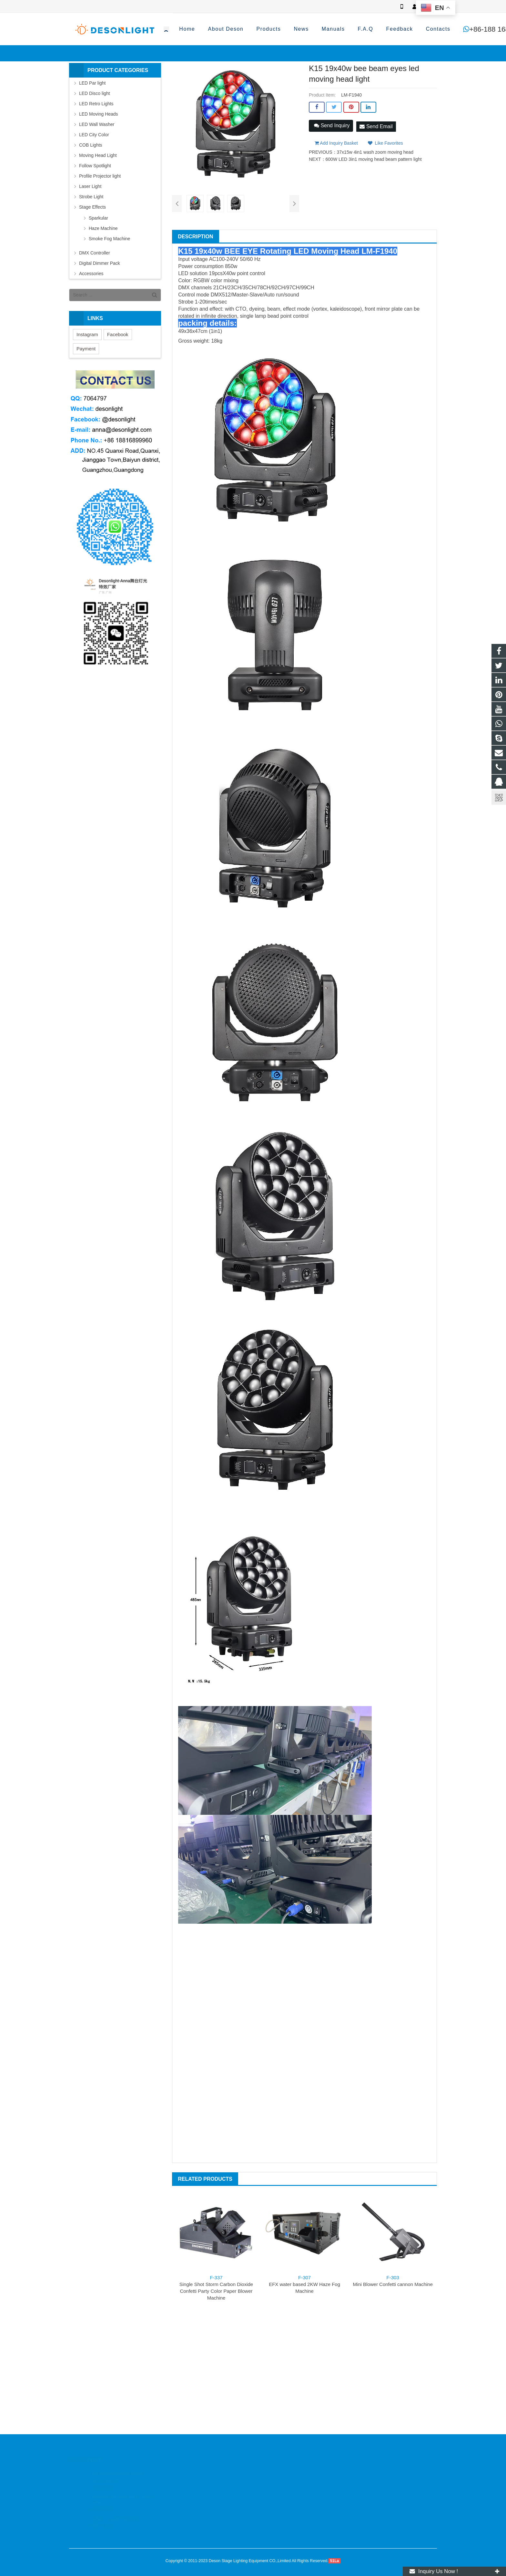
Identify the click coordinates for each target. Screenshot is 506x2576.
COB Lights (90, 145)
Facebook (117, 334)
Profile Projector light (100, 176)
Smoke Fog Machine (109, 238)
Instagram (87, 334)
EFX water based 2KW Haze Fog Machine (304, 2284)
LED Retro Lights (96, 103)
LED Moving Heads (98, 114)
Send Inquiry (331, 125)
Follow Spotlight (95, 165)
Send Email (375, 125)
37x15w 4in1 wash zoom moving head (375, 149)
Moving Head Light (98, 155)
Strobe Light (91, 196)
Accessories (91, 273)
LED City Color (94, 134)
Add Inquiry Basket (336, 140)
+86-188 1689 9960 (325, 29)
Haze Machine (103, 228)
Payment (86, 348)
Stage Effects (92, 207)
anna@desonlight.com (401, 29)
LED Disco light (94, 93)
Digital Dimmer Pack (99, 263)
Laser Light (90, 186)
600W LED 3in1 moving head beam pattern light (374, 156)
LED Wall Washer (96, 124)
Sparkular (98, 218)
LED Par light (92, 83)
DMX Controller (94, 252)
